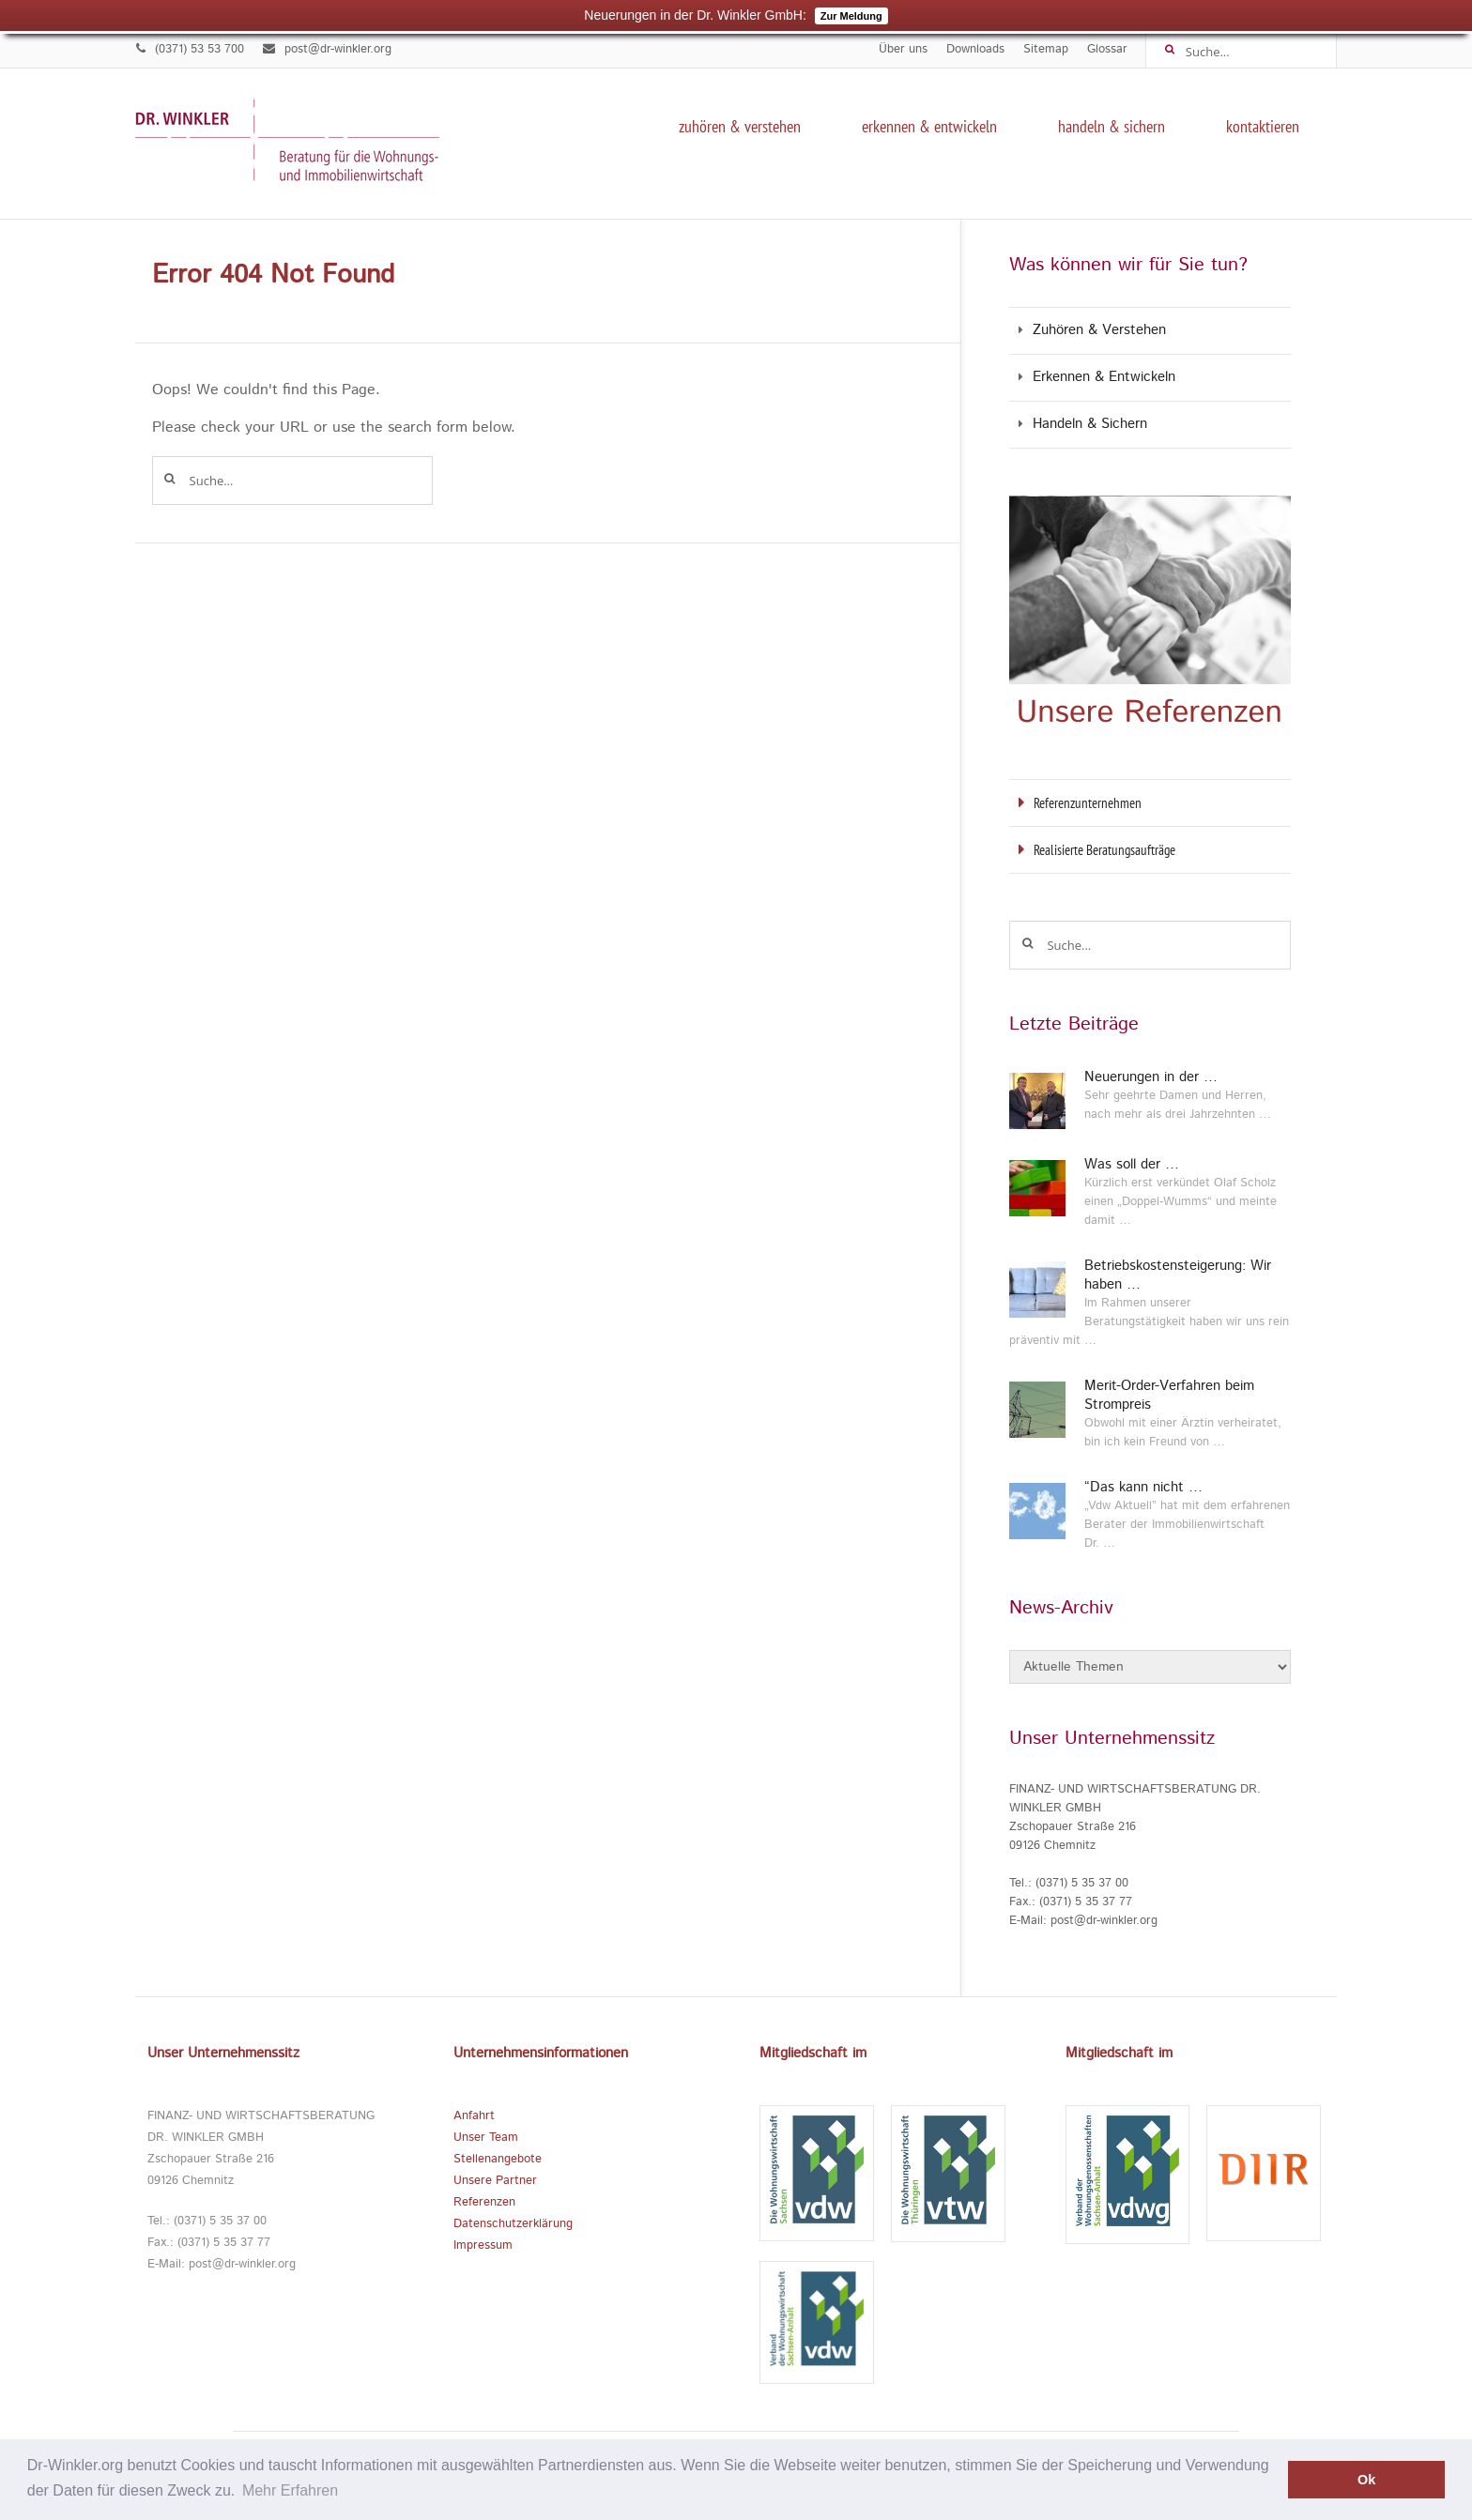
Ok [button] (1366, 2479)
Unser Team (485, 2137)
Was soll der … (1131, 1164)
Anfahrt (474, 2116)
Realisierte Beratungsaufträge (1104, 850)
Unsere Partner (495, 2181)
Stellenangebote (497, 2159)
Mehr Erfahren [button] (290, 2490)
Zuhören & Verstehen (740, 126)
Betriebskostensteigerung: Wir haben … (1177, 1275)
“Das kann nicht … (1143, 1487)
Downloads (975, 49)
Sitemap (1045, 49)
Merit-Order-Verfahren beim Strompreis (1169, 1395)
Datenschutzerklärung (513, 2224)
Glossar (1107, 49)
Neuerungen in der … (1151, 1077)
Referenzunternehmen (1088, 803)
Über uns (903, 49)
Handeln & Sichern (1111, 126)
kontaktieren (1262, 126)
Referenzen (484, 2202)
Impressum (483, 2245)
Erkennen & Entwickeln (929, 126)
